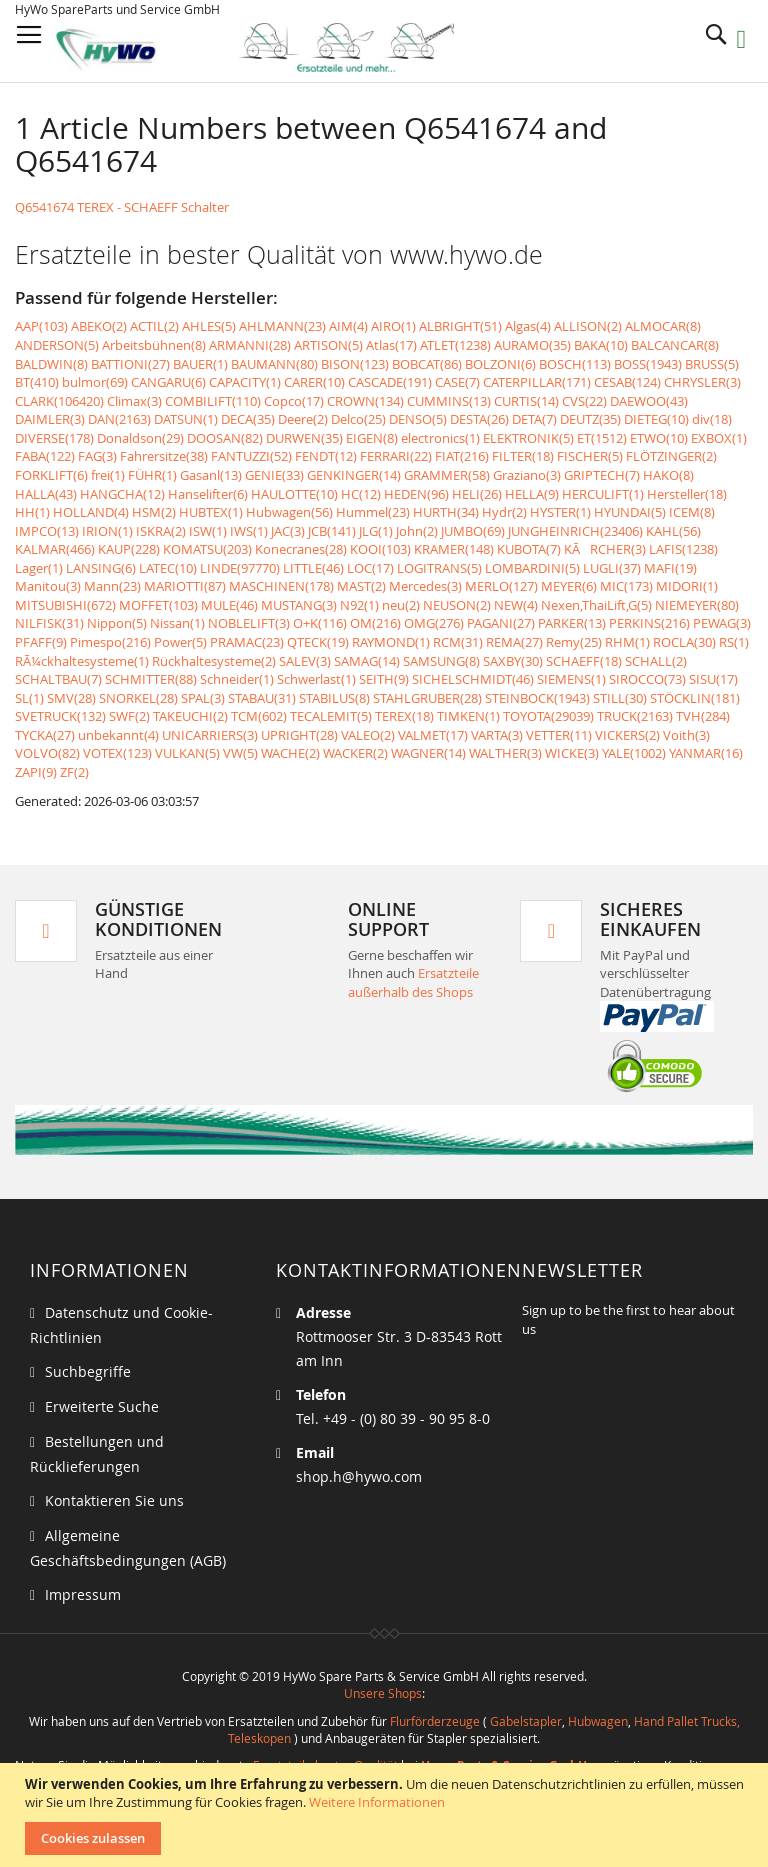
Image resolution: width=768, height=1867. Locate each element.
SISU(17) (713, 679)
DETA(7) (534, 419)
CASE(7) (457, 382)
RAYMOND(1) (391, 642)
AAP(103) (41, 326)
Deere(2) (303, 419)
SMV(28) (71, 698)
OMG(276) (434, 623)
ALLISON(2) (588, 326)
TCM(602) (259, 716)
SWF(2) (129, 716)
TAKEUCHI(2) (190, 716)
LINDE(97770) (240, 568)
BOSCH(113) (575, 364)
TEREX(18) (404, 716)
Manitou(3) (48, 586)
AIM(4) (348, 326)
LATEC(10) (168, 568)
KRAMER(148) (454, 549)
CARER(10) (314, 382)
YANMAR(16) (706, 753)
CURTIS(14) (526, 401)
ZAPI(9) (36, 772)
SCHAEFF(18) (584, 661)
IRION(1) (107, 531)
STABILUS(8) (334, 698)
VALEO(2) (368, 735)
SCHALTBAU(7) (58, 679)
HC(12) (361, 494)
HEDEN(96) (416, 494)
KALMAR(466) (55, 549)
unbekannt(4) (118, 735)
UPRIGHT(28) (299, 735)
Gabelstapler (526, 1721)
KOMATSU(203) (207, 549)
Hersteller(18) (687, 494)
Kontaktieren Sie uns (114, 1500)
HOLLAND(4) (91, 512)
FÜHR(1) (152, 475)
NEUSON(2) (457, 605)
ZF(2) (74, 772)
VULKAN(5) (187, 753)
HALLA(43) (46, 494)
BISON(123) (355, 364)
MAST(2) (361, 586)
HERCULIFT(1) (603, 494)
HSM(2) (154, 512)
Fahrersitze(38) (164, 456)
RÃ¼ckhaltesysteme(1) (82, 661)
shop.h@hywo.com (359, 1476)
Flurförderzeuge (435, 1721)
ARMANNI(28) (250, 345)
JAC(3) (288, 531)
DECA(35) (248, 419)
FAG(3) (97, 456)
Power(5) (180, 642)
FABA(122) (45, 456)
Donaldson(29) (140, 438)
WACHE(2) (290, 753)
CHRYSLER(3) (702, 382)
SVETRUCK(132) (60, 716)
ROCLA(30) (684, 642)
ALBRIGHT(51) (460, 326)
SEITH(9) (384, 679)
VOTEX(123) (117, 753)
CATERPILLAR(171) (537, 382)
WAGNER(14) (428, 753)
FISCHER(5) (590, 456)
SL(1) (29, 698)
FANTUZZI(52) (251, 456)
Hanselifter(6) (208, 494)
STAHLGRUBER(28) (427, 698)
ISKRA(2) (161, 531)
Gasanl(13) (211, 475)
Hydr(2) (504, 512)
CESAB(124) (627, 382)
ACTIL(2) (154, 326)
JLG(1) (376, 531)
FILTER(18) (523, 456)
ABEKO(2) (99, 326)
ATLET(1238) (455, 345)
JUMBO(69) (473, 531)
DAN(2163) (119, 419)
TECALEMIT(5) (331, 716)
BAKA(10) (601, 345)
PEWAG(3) (722, 623)
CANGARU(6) (168, 382)
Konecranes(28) (301, 549)
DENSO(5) (418, 419)
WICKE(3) (572, 753)
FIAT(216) (462, 456)
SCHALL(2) (656, 661)
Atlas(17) (391, 345)
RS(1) (734, 642)
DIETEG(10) (656, 419)
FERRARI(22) (396, 456)
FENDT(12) (326, 456)
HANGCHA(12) (122, 494)
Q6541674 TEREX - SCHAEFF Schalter (122, 207)
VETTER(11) (559, 735)
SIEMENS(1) (571, 679)
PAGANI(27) (501, 623)
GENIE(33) (274, 475)
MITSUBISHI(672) (65, 605)
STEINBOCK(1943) (537, 698)
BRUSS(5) (712, 364)
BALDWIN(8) (51, 364)
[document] (386, 1815)
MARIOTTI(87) (185, 586)
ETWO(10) (659, 438)
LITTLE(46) (313, 568)
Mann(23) (112, 586)
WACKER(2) (355, 753)
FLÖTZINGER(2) (671, 456)
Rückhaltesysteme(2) (214, 661)
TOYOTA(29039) (548, 716)
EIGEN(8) (372, 438)
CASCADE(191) (390, 382)
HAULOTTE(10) (294, 494)
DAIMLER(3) (50, 419)
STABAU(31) (262, 698)
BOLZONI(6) (500, 364)
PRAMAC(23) (247, 642)
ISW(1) (208, 531)
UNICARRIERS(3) (210, 735)
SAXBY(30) (513, 661)
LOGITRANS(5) (439, 568)
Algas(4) (528, 326)
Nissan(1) (177, 623)
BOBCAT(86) (427, 364)
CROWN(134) (365, 401)
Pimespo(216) (110, 642)
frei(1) (108, 475)
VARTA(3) (497, 735)
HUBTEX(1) (211, 512)
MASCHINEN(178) (281, 586)
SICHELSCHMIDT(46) (473, 679)
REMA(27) (514, 642)
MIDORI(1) (687, 586)
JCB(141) (332, 531)
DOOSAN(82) (225, 438)
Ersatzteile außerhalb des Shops (413, 982)
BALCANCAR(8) (675, 345)
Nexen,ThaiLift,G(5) (596, 605)
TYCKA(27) (45, 735)
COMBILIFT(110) (213, 401)
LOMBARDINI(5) (532, 568)
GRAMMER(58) (447, 475)
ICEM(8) (692, 512)
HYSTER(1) (560, 512)
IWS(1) (249, 531)
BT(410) (37, 382)
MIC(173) (626, 586)
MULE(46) (229, 605)
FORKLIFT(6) (51, 475)
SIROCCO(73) (647, 679)
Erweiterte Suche (102, 1406)
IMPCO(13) (47, 531)
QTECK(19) (318, 642)
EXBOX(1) (719, 438)
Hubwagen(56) (289, 512)
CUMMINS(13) (449, 401)
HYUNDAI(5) (630, 512)
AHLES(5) (209, 326)
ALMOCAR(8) (663, 326)
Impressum (83, 1594)
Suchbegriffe (88, 1371)
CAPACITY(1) (245, 382)
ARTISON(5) (328, 345)
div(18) (712, 419)
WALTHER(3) (505, 753)
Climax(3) (134, 401)
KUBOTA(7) (529, 549)
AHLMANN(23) (282, 326)
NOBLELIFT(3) (249, 623)
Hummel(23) (373, 512)
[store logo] (271, 47)
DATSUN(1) (186, 419)
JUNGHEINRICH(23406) (575, 531)
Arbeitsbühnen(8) (154, 345)
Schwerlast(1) (316, 679)
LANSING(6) (101, 568)
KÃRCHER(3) (605, 549)
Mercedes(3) (425, 586)
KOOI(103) (380, 549)
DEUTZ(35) (590, 419)
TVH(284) (703, 716)
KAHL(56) (673, 531)
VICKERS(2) (627, 735)
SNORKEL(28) (138, 698)
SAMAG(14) (367, 661)
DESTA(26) (479, 419)
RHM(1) (627, 642)
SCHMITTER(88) (151, 679)
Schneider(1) (237, 679)
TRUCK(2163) (635, 716)
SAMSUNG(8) (441, 661)
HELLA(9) (532, 494)
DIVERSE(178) (54, 438)
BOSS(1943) (648, 364)
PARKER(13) (572, 623)
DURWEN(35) (304, 438)
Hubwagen (598, 1721)
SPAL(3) (203, 698)
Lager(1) (39, 568)
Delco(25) (358, 419)
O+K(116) (320, 623)
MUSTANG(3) (299, 605)
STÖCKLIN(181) (695, 698)
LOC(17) (370, 568)
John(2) (417, 531)
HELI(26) (477, 494)
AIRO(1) (393, 326)
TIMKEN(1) (468, 716)
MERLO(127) (501, 586)
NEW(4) (516, 605)
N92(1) (359, 605)
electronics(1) (440, 438)
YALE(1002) (634, 753)
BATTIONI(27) (130, 364)
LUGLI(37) (612, 568)
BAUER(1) (200, 364)
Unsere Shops (383, 1693)
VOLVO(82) (47, 753)
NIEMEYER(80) (697, 605)
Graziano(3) (527, 475)
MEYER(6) (569, 586)
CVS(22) (584, 401)
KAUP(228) (129, 549)
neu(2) (401, 605)
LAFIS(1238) (683, 549)
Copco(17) (294, 401)
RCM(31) (458, 642)
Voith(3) (686, 735)
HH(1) (32, 512)
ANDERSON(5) (57, 345)
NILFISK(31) (49, 623)
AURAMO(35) (532, 345)
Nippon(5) (117, 623)
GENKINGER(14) (354, 475)
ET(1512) (602, 438)
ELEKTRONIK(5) (528, 438)
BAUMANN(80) (274, 364)
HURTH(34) (446, 512)
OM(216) (375, 623)
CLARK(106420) (59, 401)
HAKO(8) (668, 475)
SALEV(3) (305, 661)
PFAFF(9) (41, 642)
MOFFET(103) (158, 605)
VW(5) (240, 753)
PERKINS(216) (649, 623)
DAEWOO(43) (649, 401)
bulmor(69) (95, 382)
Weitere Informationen (377, 1802)
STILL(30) (620, 698)
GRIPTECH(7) (602, 475)
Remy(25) (574, 642)
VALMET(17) (433, 735)
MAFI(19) (670, 568)
